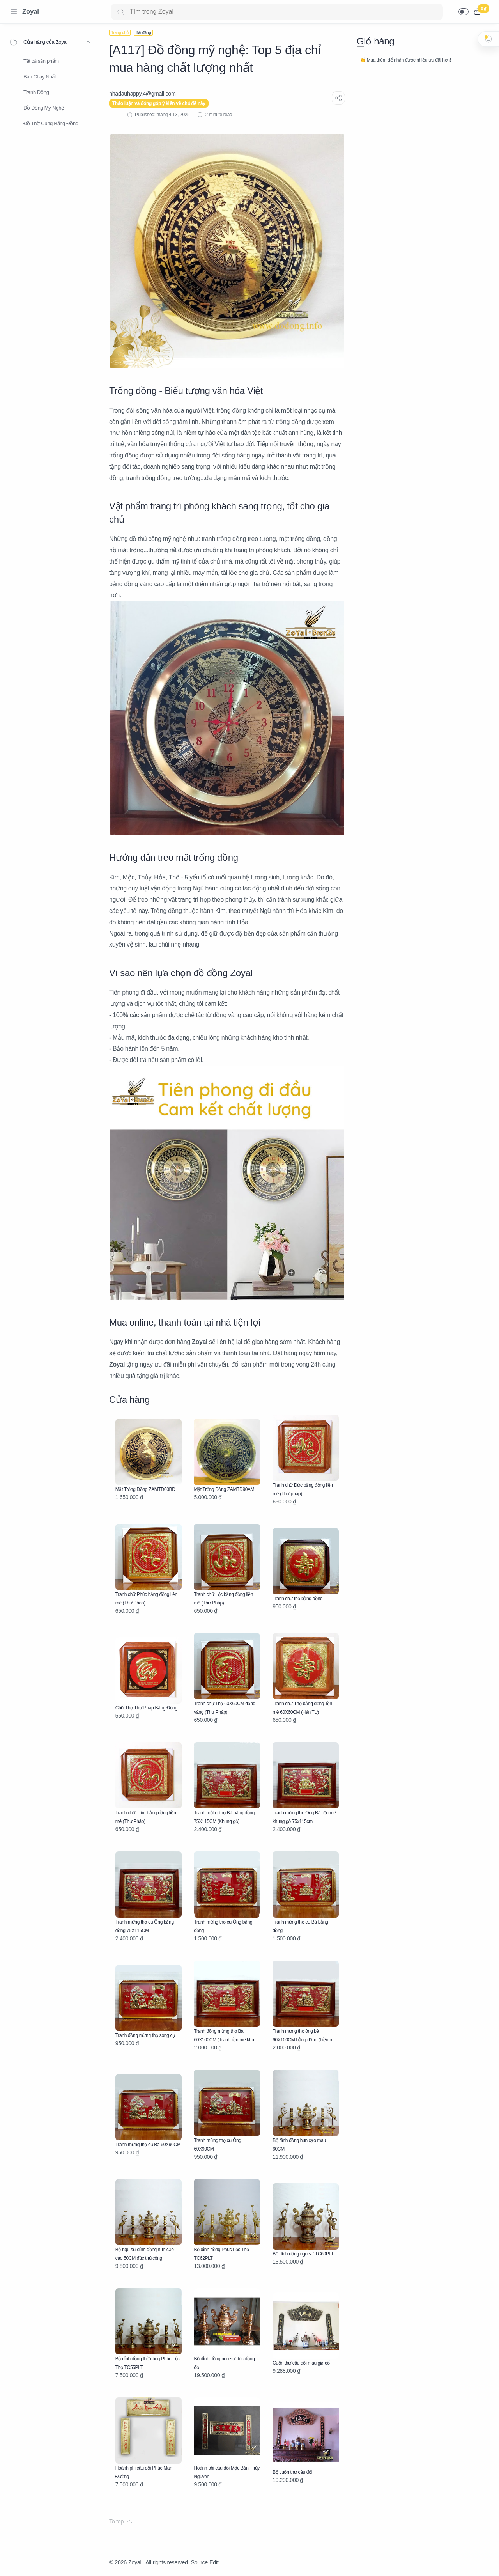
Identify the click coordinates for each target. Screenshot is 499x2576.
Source (199, 2562)
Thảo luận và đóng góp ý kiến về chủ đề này (158, 103)
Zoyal (30, 11)
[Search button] (120, 12)
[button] (463, 11)
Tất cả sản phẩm (41, 61)
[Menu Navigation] (14, 12)
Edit (213, 2562)
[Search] (277, 12)
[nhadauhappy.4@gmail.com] (142, 93)
